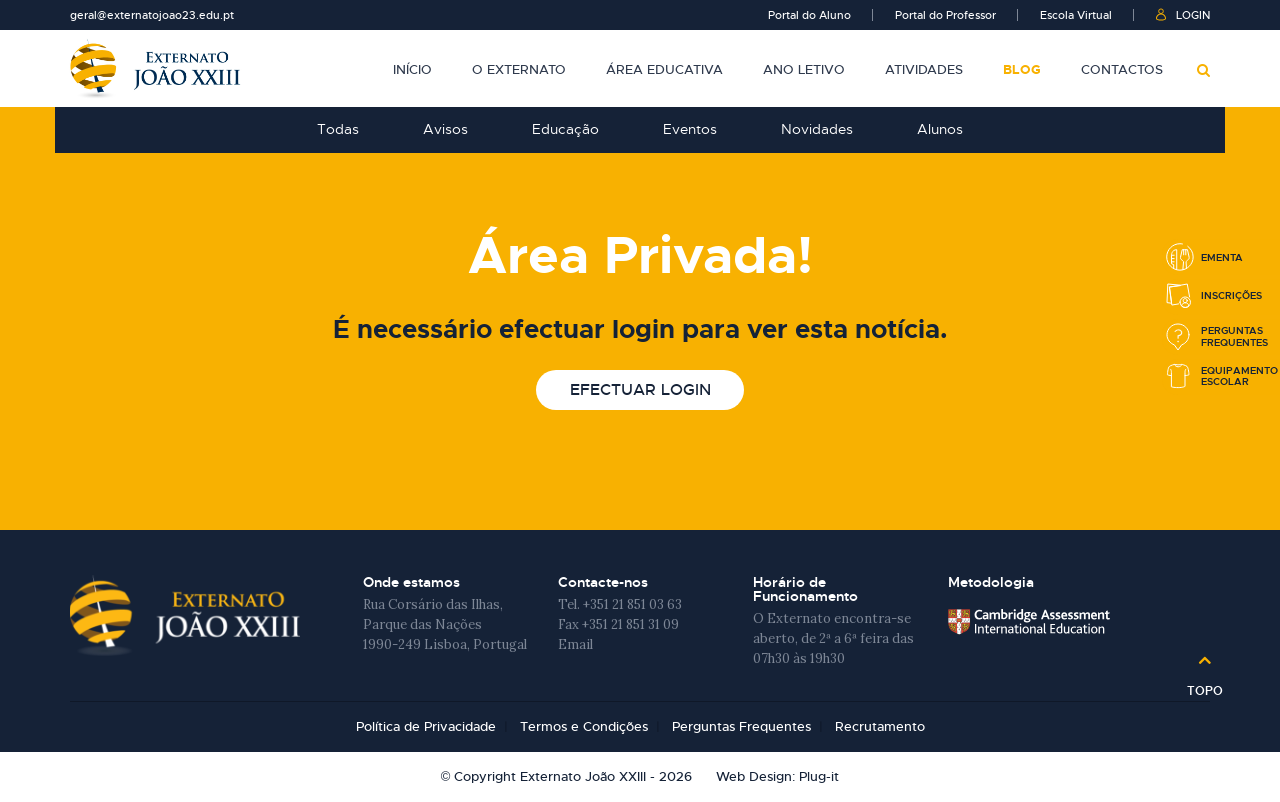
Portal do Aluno (809, 15)
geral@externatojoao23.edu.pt (152, 15)
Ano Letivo (804, 70)
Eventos (690, 129)
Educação (565, 129)
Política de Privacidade (426, 726)
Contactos (1122, 70)
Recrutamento (880, 726)
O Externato (519, 70)
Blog (1022, 70)
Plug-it (819, 776)
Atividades (924, 70)
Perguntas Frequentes (741, 726)
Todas (338, 129)
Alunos (940, 129)
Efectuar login (640, 389)
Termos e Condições (584, 726)
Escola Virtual (1076, 15)
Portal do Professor (945, 15)
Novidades (817, 129)
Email (575, 644)
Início (412, 70)
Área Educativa (664, 70)
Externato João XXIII (155, 68)
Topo (1205, 684)
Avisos (445, 129)
